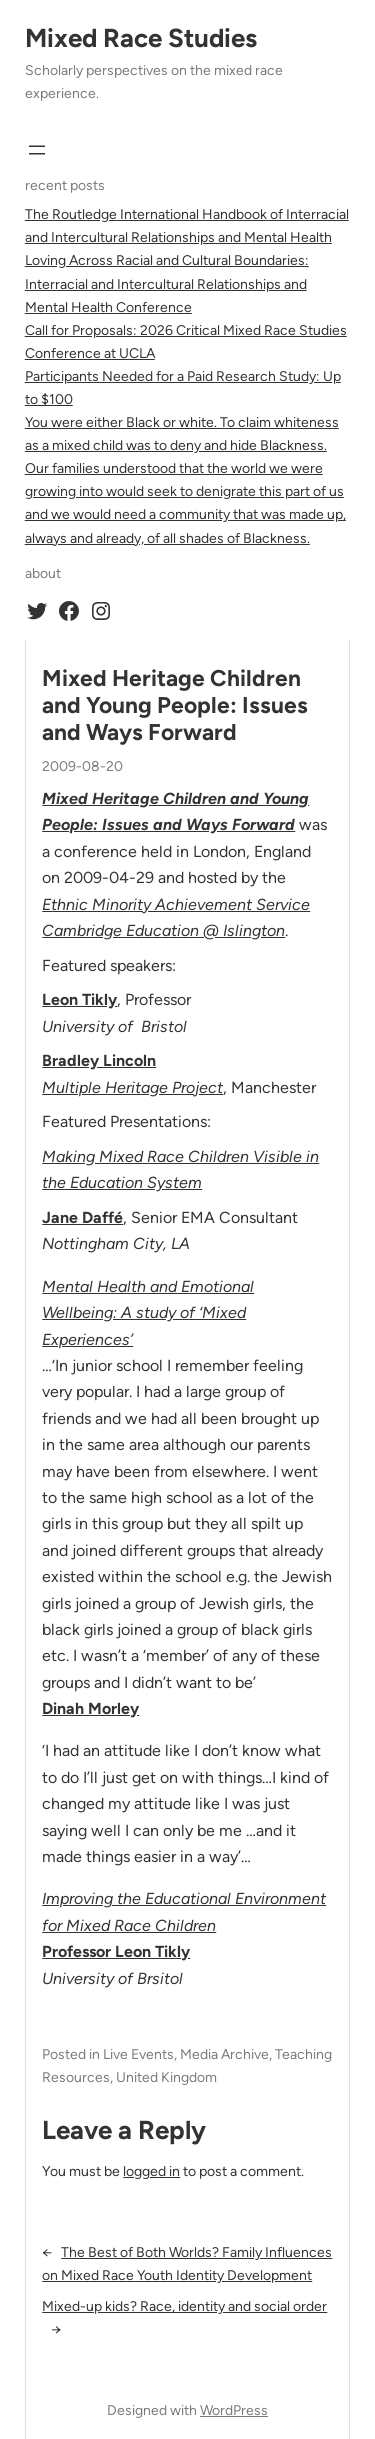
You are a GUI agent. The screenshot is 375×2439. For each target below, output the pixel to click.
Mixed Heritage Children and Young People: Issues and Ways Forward (175, 706)
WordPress (234, 2410)
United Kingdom (166, 2077)
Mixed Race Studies (141, 38)
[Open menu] (37, 150)
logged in (151, 2171)
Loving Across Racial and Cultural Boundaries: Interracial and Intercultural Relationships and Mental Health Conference (167, 283)
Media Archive (224, 2054)
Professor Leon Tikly (116, 1951)
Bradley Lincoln (99, 1060)
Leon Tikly (79, 999)
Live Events (138, 2054)
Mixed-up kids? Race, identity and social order (184, 2306)
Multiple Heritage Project (132, 1087)
